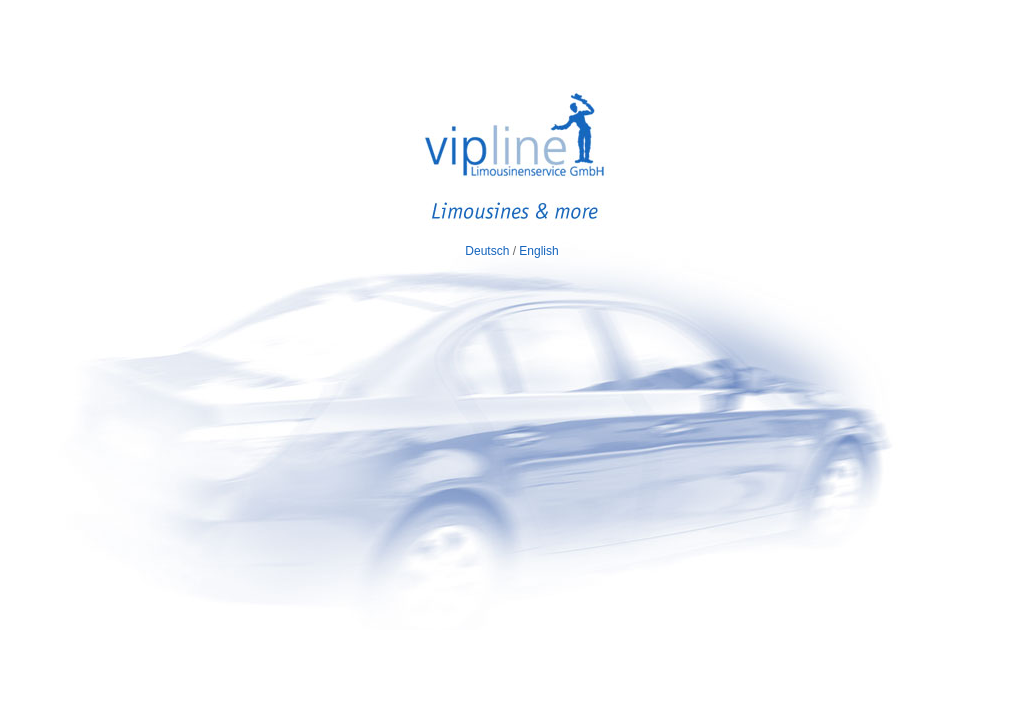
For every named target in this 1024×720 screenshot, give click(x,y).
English (538, 251)
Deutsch (487, 251)
